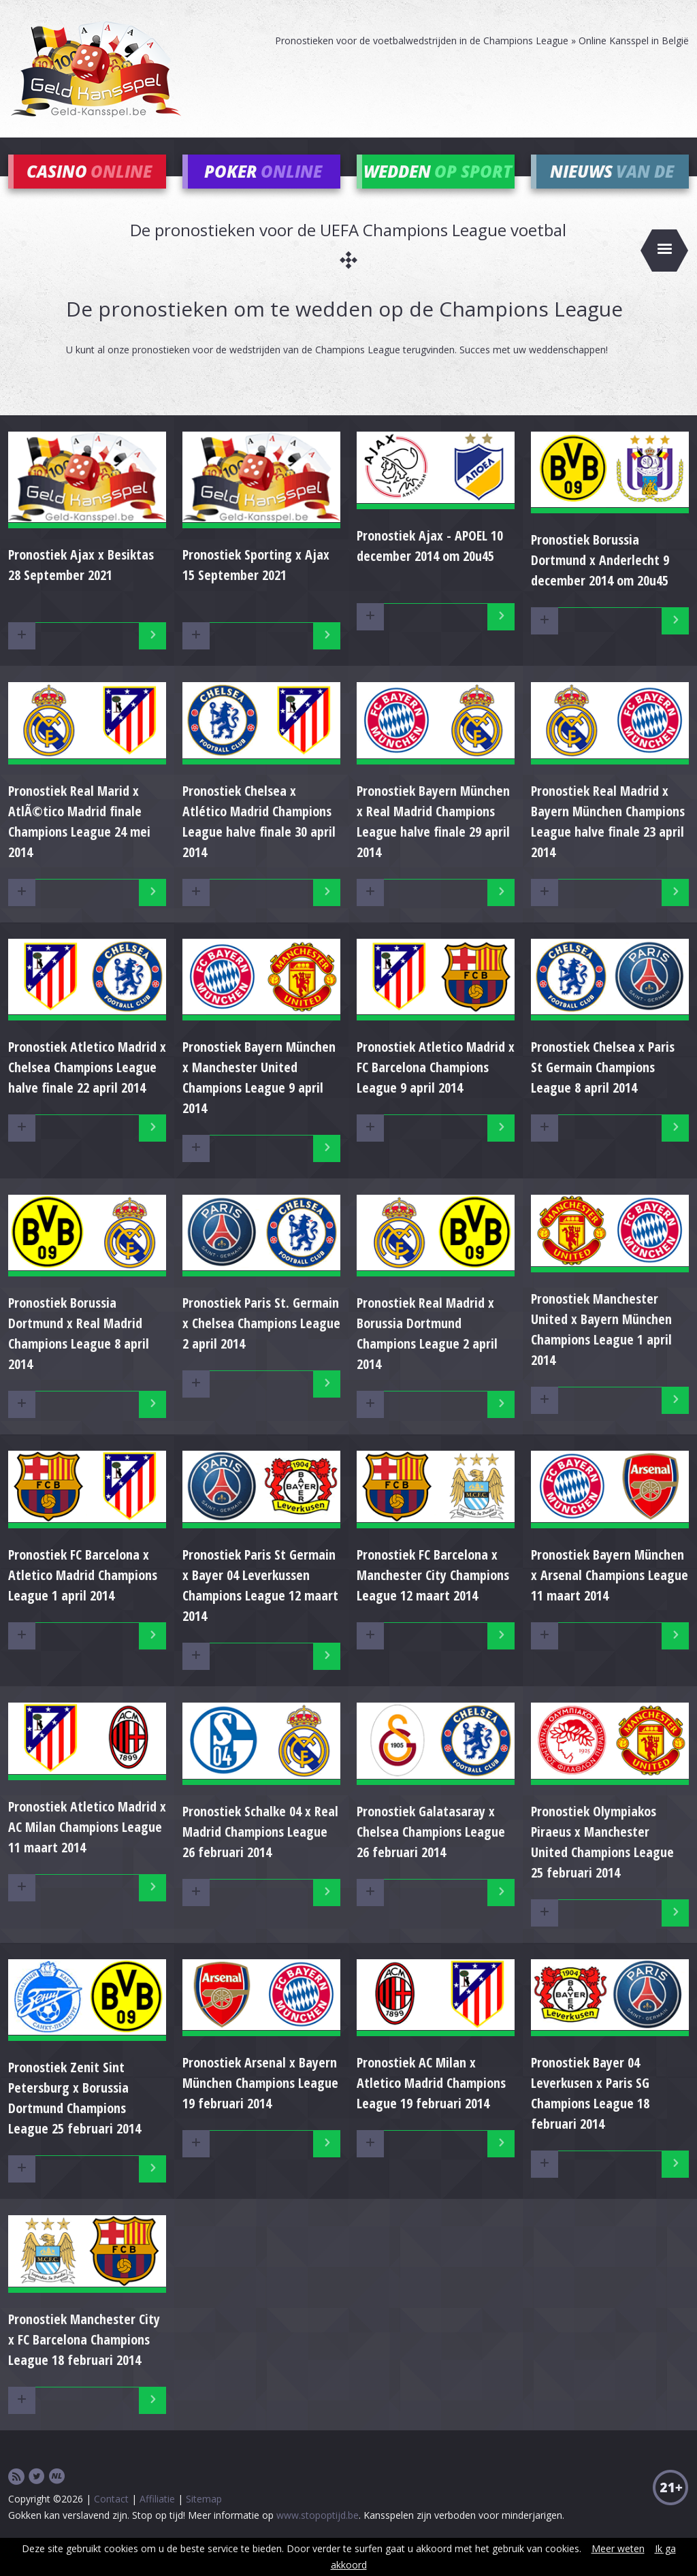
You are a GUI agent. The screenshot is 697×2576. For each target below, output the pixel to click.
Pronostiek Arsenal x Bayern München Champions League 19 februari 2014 (260, 2103)
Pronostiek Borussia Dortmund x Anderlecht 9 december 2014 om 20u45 (600, 580)
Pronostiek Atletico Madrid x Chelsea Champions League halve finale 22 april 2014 (87, 1087)
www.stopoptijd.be (317, 2534)
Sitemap (204, 2518)
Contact (111, 2518)
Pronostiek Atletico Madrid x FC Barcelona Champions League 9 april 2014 (436, 1087)
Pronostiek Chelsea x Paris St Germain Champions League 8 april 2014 (603, 1087)
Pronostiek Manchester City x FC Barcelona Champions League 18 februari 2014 (84, 2359)
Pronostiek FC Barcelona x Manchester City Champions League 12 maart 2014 (433, 1595)
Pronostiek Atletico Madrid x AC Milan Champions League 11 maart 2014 (87, 1847)
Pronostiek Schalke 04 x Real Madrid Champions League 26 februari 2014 (260, 1851)
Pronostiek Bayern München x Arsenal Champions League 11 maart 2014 (609, 1595)
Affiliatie (157, 2518)
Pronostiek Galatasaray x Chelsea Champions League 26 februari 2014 (431, 1851)
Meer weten (618, 2548)
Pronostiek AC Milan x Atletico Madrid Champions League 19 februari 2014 (431, 2103)
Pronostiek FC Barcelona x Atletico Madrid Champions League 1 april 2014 (82, 1595)
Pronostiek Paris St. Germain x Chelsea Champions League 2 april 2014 (261, 1343)
